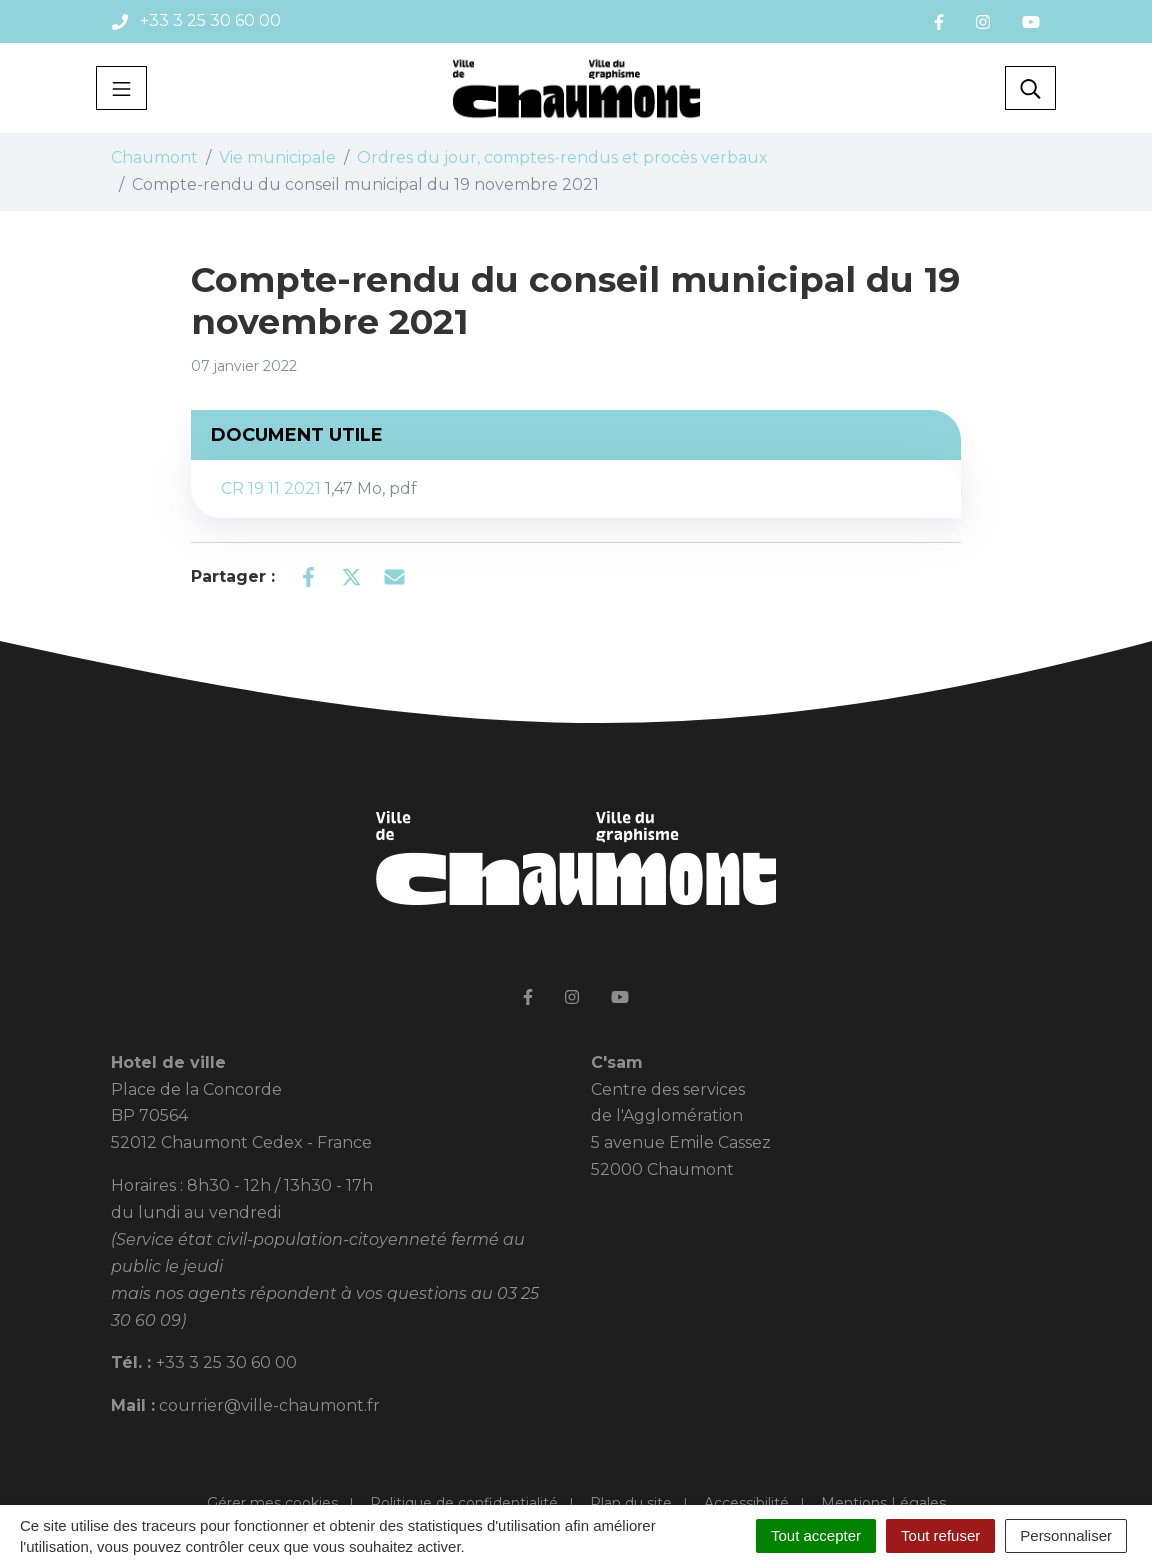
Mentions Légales (883, 1503)
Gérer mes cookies (272, 1503)
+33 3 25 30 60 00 (226, 1362)
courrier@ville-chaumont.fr (269, 1405)
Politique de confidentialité (464, 1503)
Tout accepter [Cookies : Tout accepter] (816, 1535)
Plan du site (631, 1503)
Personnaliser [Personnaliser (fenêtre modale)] (1066, 1535)
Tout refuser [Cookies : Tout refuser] (940, 1535)
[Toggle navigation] (121, 88)
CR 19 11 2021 (319, 488)
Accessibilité (746, 1503)
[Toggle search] (1030, 88)
